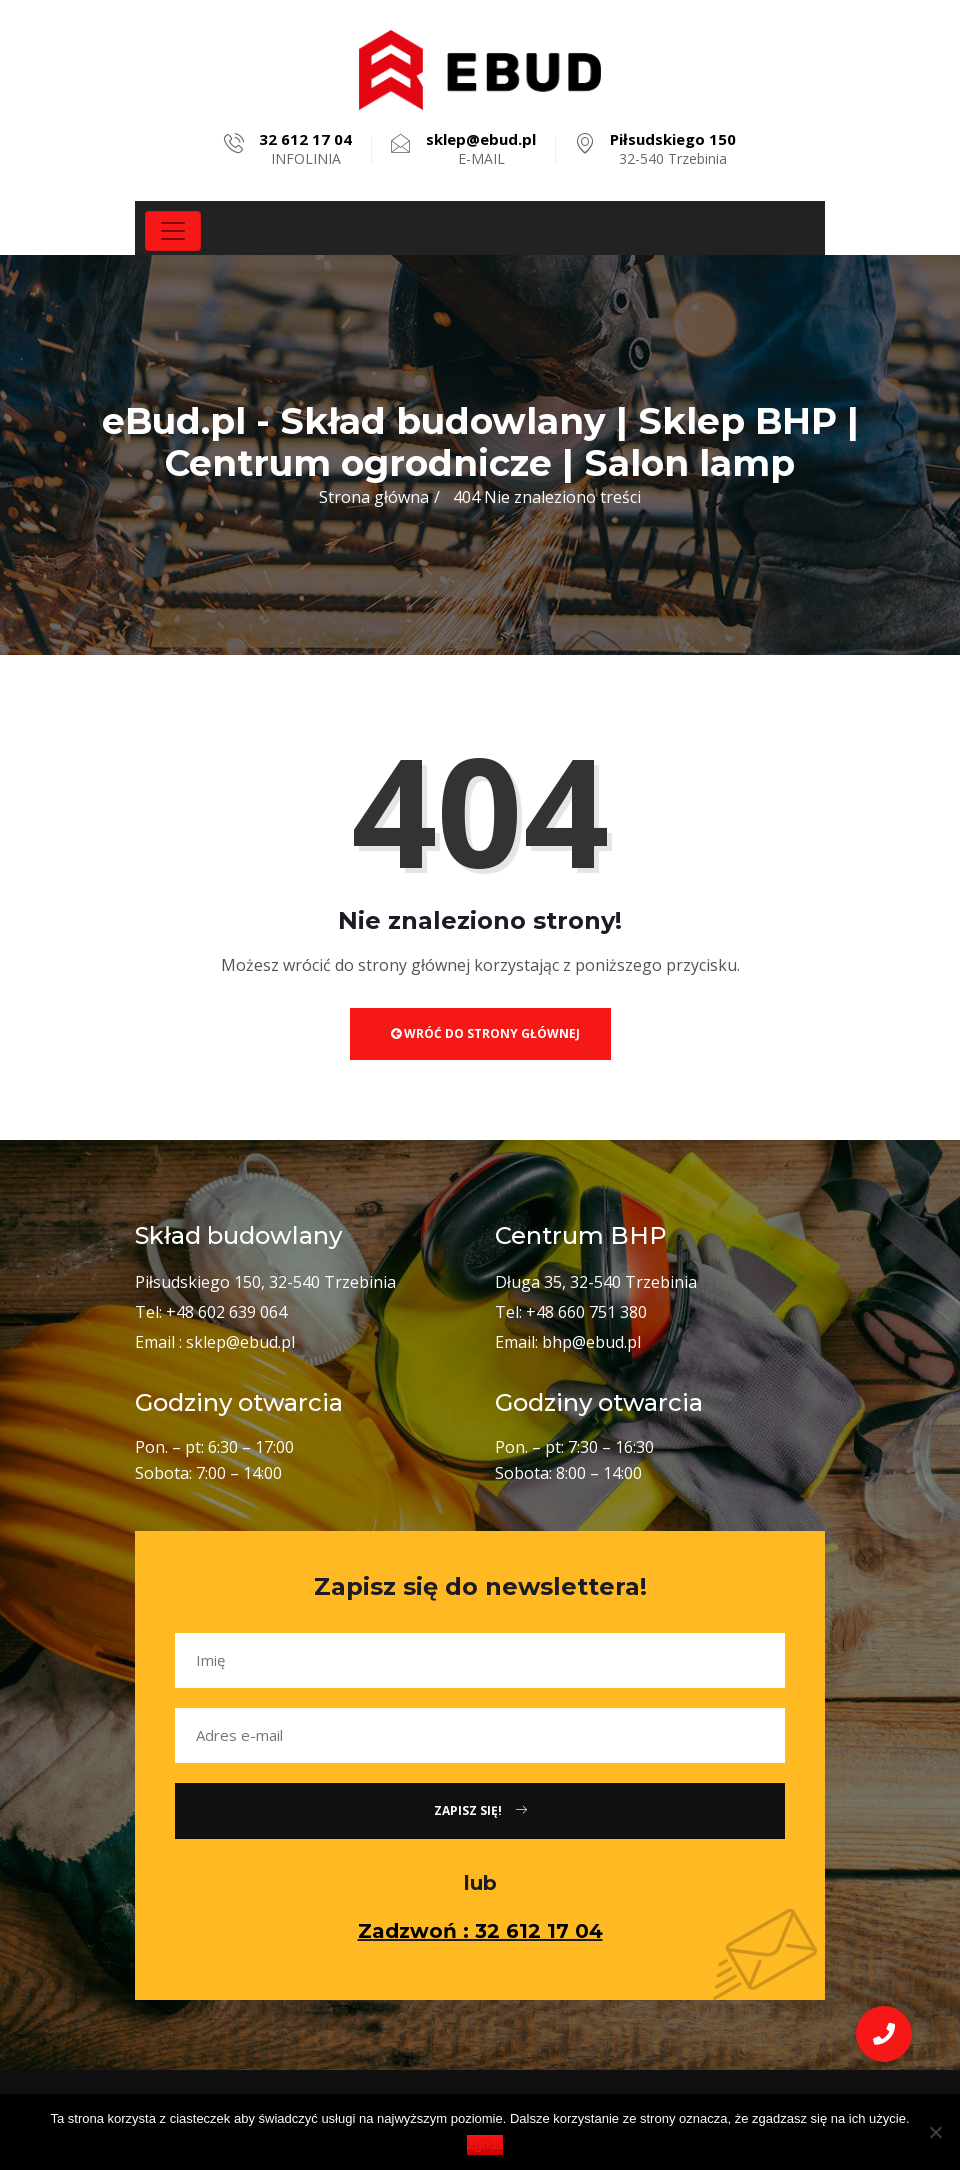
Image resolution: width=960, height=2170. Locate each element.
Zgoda (485, 2144)
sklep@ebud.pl (240, 1342)
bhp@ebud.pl (591, 1342)
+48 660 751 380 (586, 1312)
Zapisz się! (480, 1810)
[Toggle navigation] (173, 231)
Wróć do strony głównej (485, 1033)
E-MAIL (481, 149)
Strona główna (374, 497)
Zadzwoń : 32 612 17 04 (480, 1931)
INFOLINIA (305, 149)
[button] (884, 2034)
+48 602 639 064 (226, 1312)
